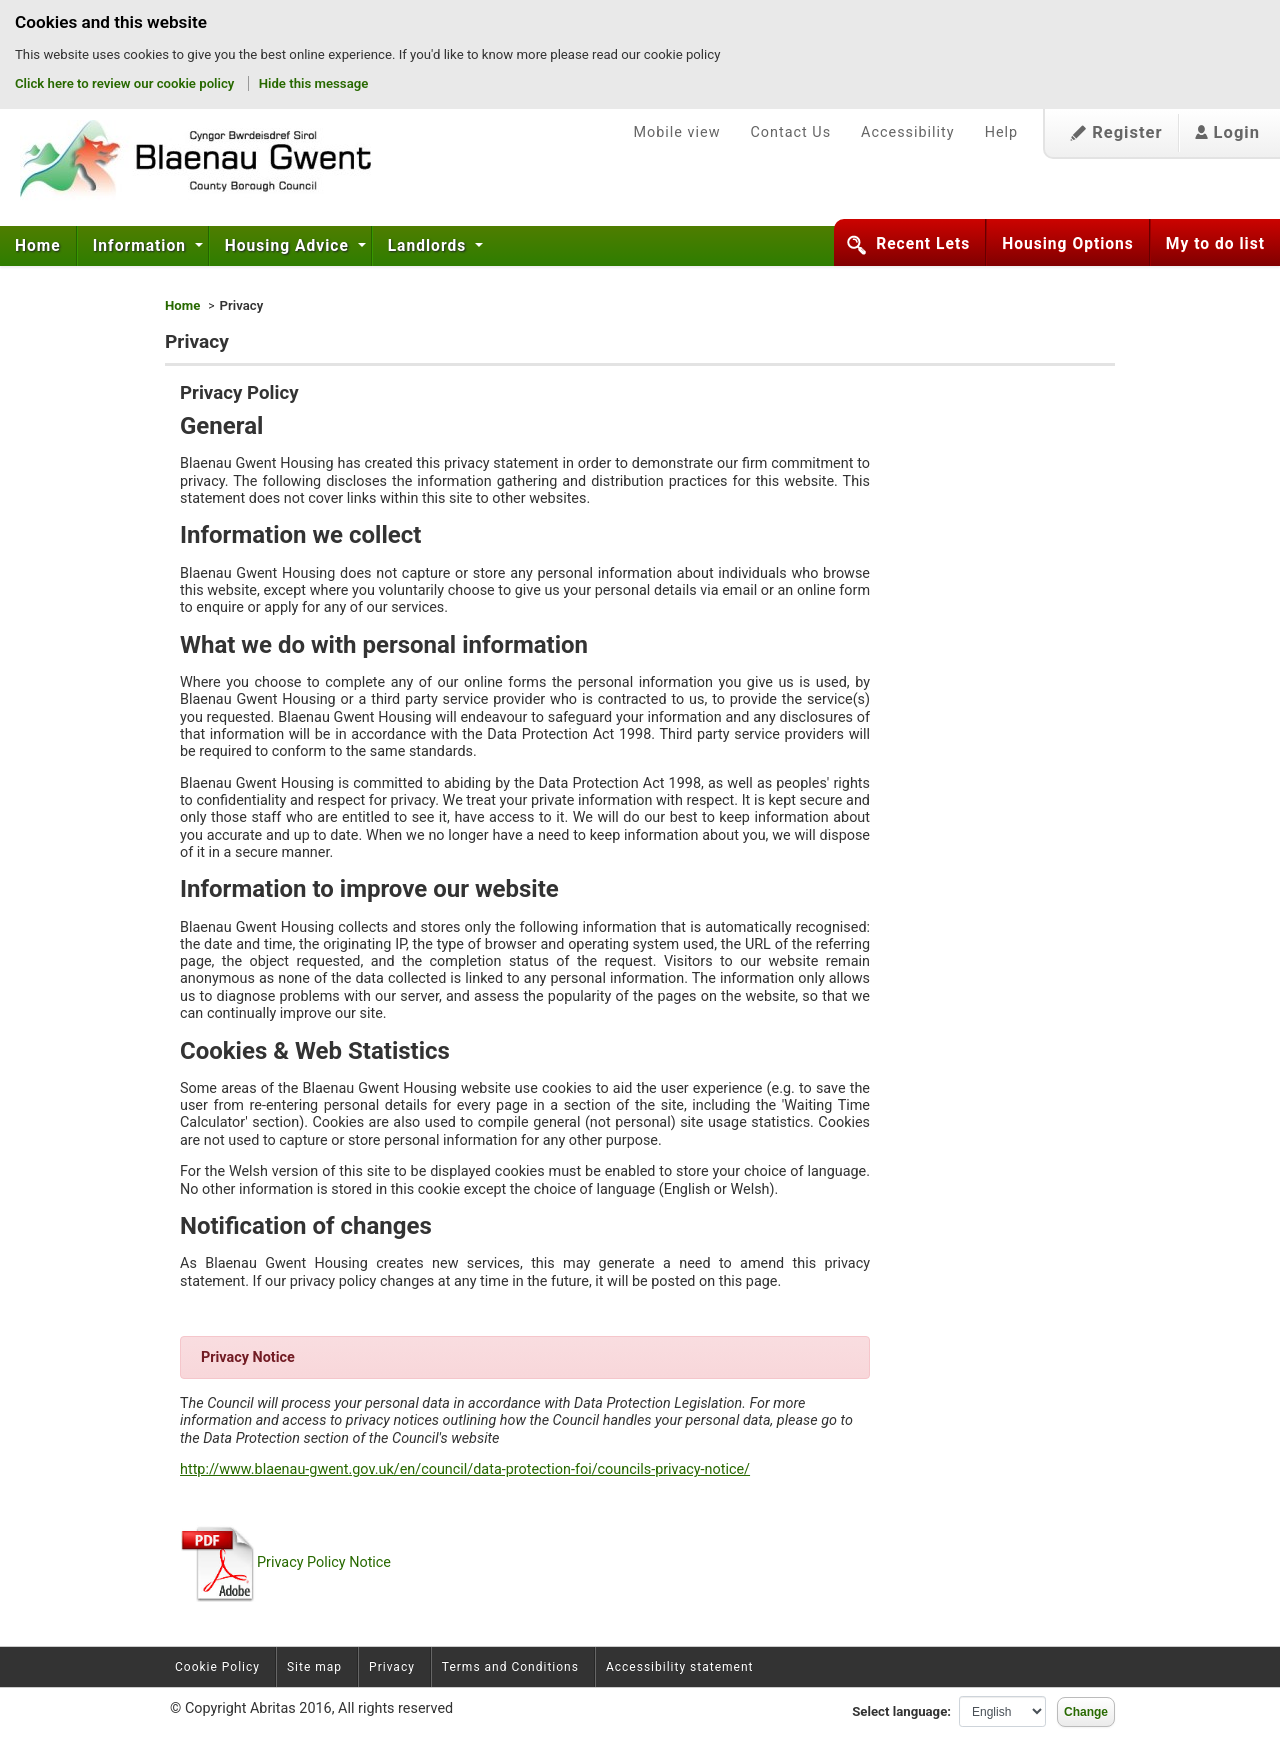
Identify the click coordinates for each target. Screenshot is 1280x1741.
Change (1086, 1712)
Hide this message (314, 83)
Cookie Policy (217, 1667)
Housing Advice (289, 246)
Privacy (392, 1667)
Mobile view (676, 132)
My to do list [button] (1215, 244)
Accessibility (908, 132)
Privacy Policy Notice (285, 1562)
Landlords (429, 246)
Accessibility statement (680, 1667)
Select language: (901, 1711)
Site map (314, 1667)
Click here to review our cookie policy (126, 83)
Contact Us (790, 132)
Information (142, 246)
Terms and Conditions (510, 1667)
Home (38, 246)
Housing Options (1068, 244)
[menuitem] (38, 246)
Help (1001, 132)
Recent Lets (923, 244)
